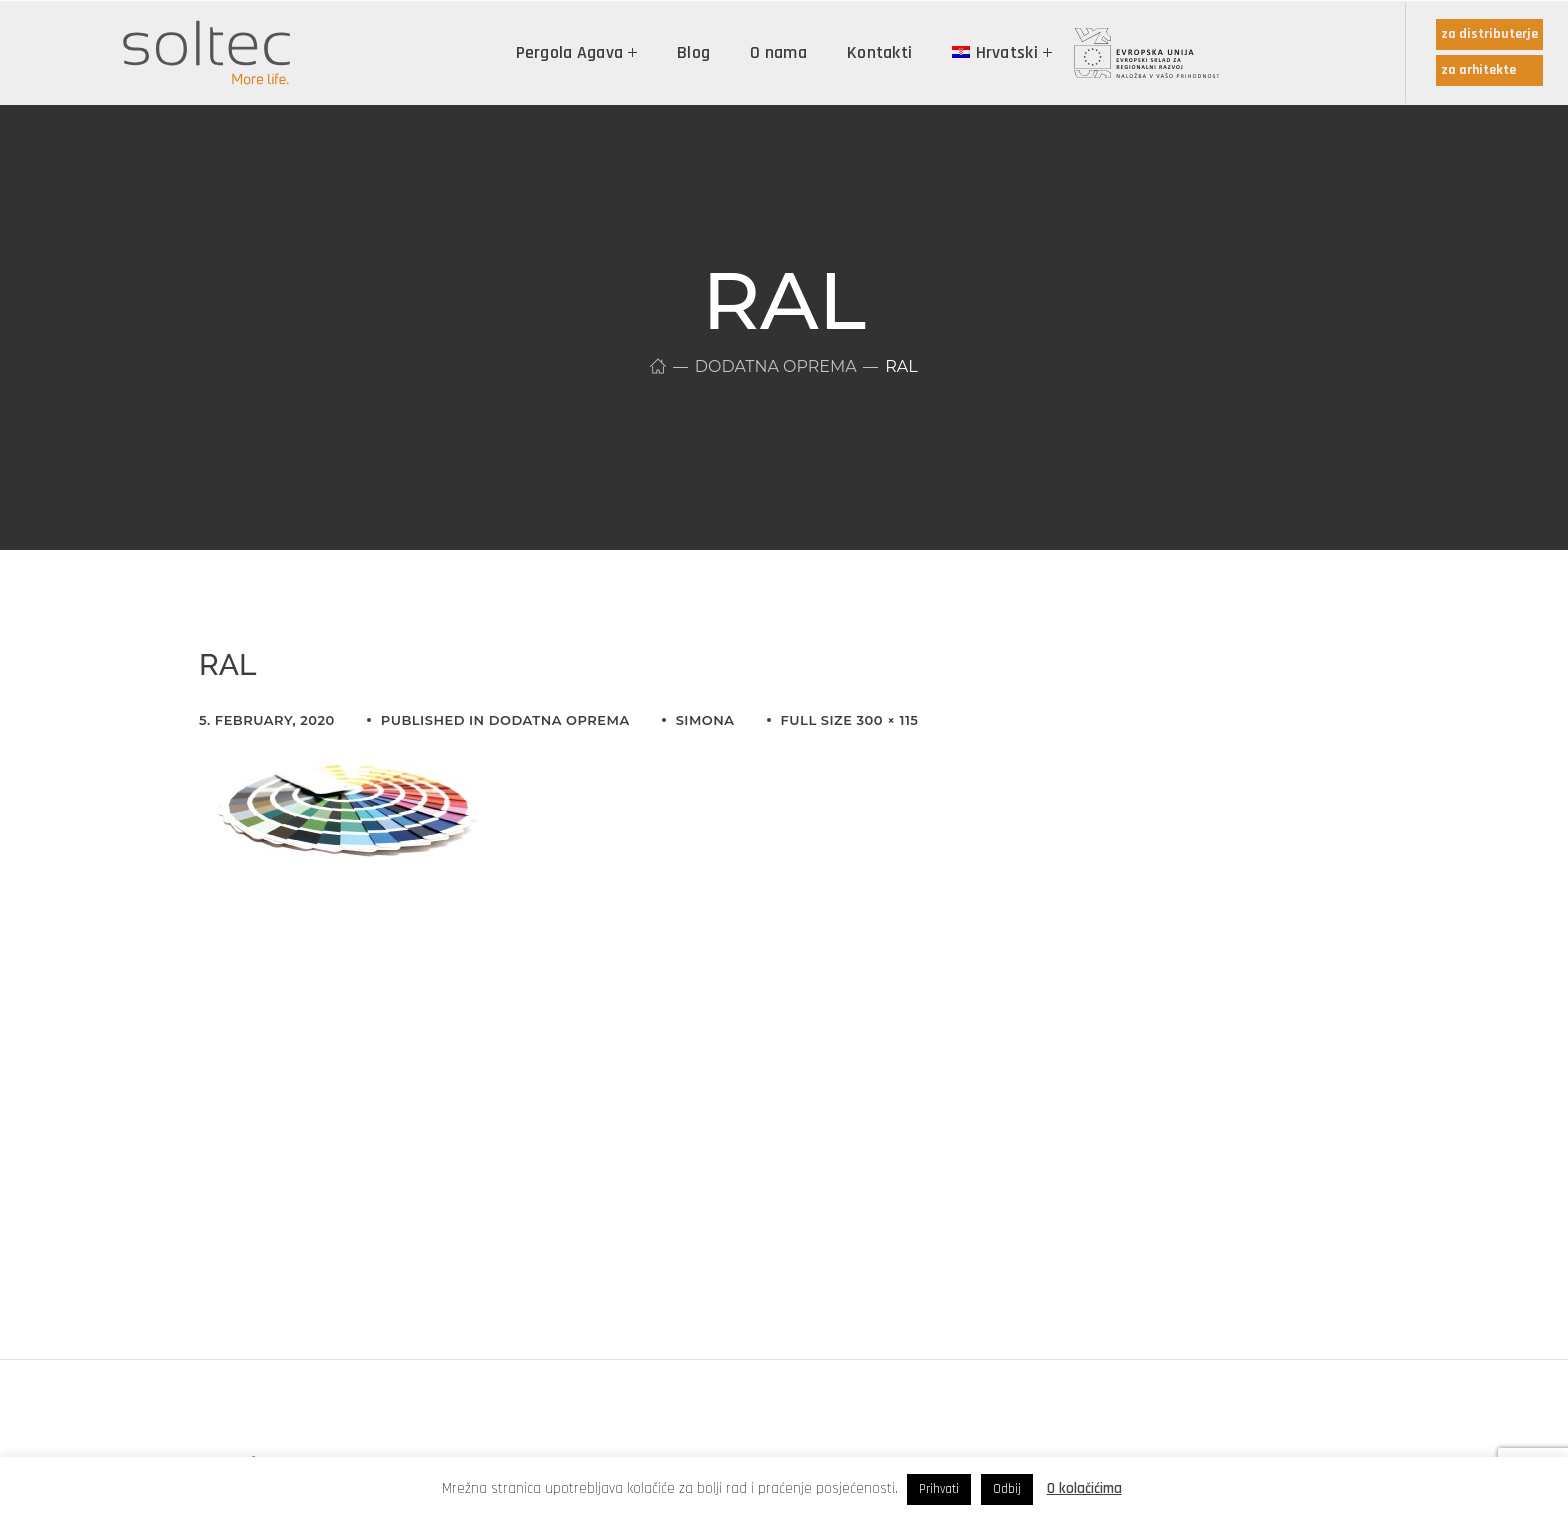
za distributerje (1489, 34)
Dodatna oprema (776, 366)
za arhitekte (1478, 70)
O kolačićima (1084, 1488)
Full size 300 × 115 (850, 720)
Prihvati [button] (939, 1489)
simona (705, 720)
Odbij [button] (1007, 1489)
